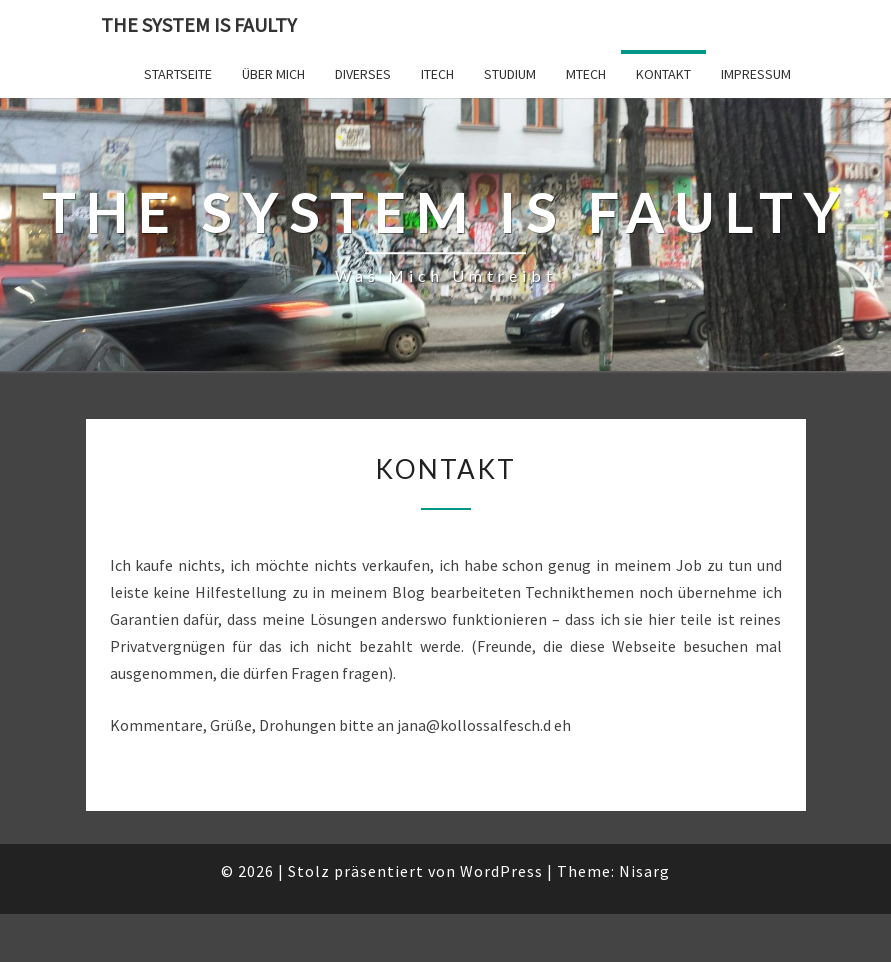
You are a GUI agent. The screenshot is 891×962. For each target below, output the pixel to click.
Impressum (756, 74)
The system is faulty (199, 24)
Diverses (363, 74)
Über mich (273, 74)
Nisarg (644, 871)
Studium (510, 74)
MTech (586, 74)
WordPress (501, 871)
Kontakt (663, 74)
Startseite (178, 74)
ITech (437, 74)
